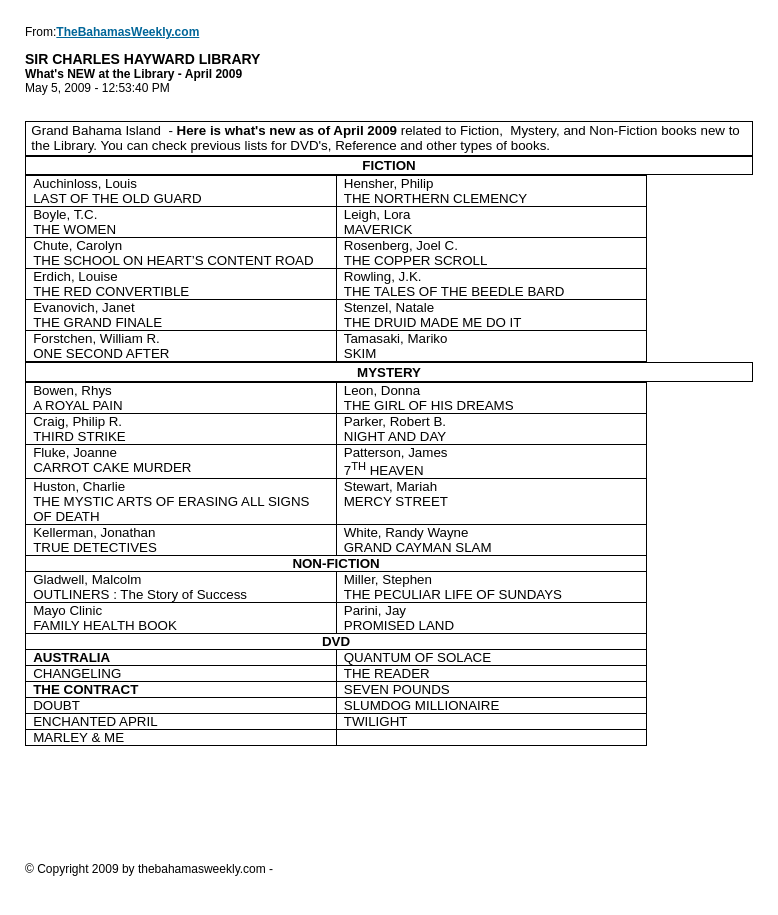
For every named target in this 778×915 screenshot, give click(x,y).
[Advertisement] (389, 803)
